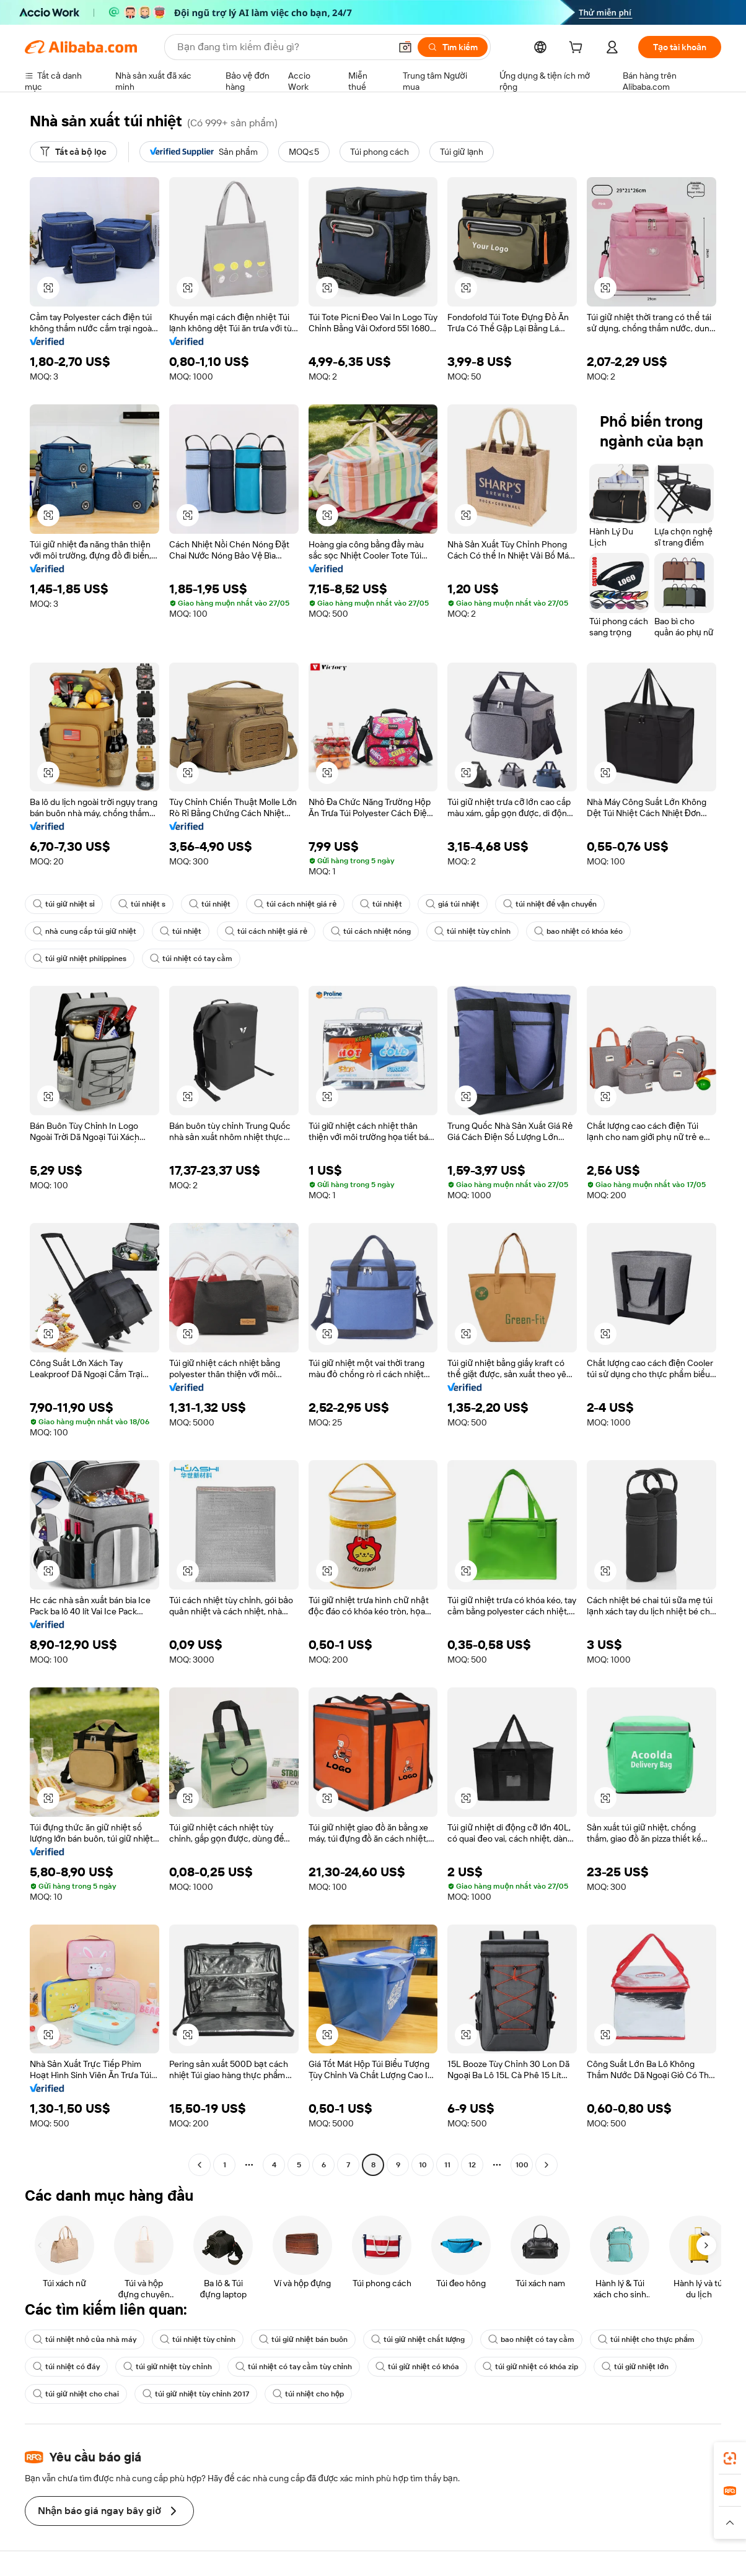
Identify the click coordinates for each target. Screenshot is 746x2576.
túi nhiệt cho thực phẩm (646, 2339)
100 (522, 2164)
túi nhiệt (209, 904)
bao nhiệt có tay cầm (531, 2339)
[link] (730, 2458)
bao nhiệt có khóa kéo (578, 931)
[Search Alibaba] (282, 47)
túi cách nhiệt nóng (371, 931)
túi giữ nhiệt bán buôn (303, 2339)
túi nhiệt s (141, 904)
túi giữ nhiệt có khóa (417, 2367)
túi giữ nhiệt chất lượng (418, 2339)
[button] (405, 47)
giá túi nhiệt (453, 904)
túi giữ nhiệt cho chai (76, 2394)
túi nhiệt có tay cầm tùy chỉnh (293, 2367)
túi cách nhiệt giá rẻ (295, 904)
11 (447, 2164)
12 (472, 2164)
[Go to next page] (546, 2165)
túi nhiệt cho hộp (308, 2394)
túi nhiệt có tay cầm (191, 959)
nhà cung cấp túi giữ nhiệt (84, 931)
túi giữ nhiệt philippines (79, 959)
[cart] (578, 49)
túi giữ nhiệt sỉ (64, 904)
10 (423, 2164)
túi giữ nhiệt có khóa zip (530, 2367)
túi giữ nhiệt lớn (635, 2367)
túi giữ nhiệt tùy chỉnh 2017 (196, 2394)
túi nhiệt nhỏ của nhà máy (84, 2339)
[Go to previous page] (199, 2165)
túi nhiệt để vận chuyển (550, 904)
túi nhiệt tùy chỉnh (472, 931)
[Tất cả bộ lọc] (73, 151)
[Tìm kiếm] (453, 47)
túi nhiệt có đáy (66, 2367)
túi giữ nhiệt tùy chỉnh (167, 2367)
